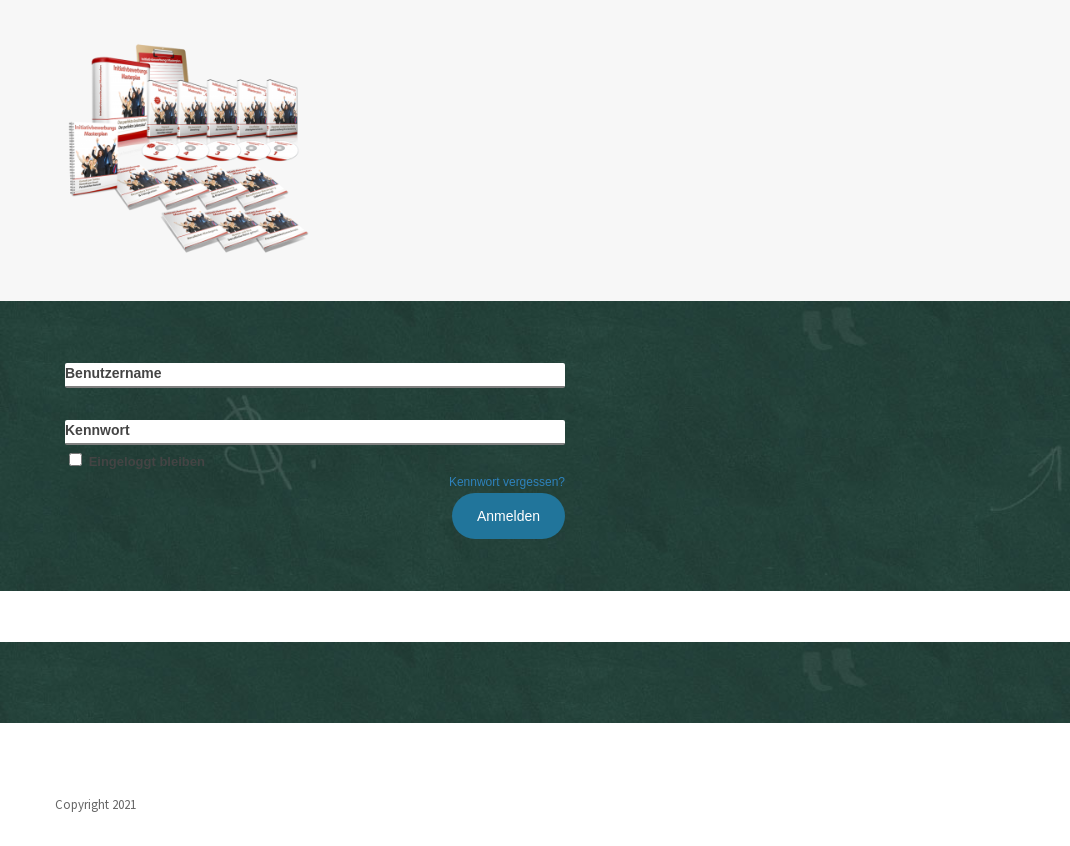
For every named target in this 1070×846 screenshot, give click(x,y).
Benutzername (113, 373)
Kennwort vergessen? (507, 482)
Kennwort (97, 430)
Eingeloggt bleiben (135, 461)
